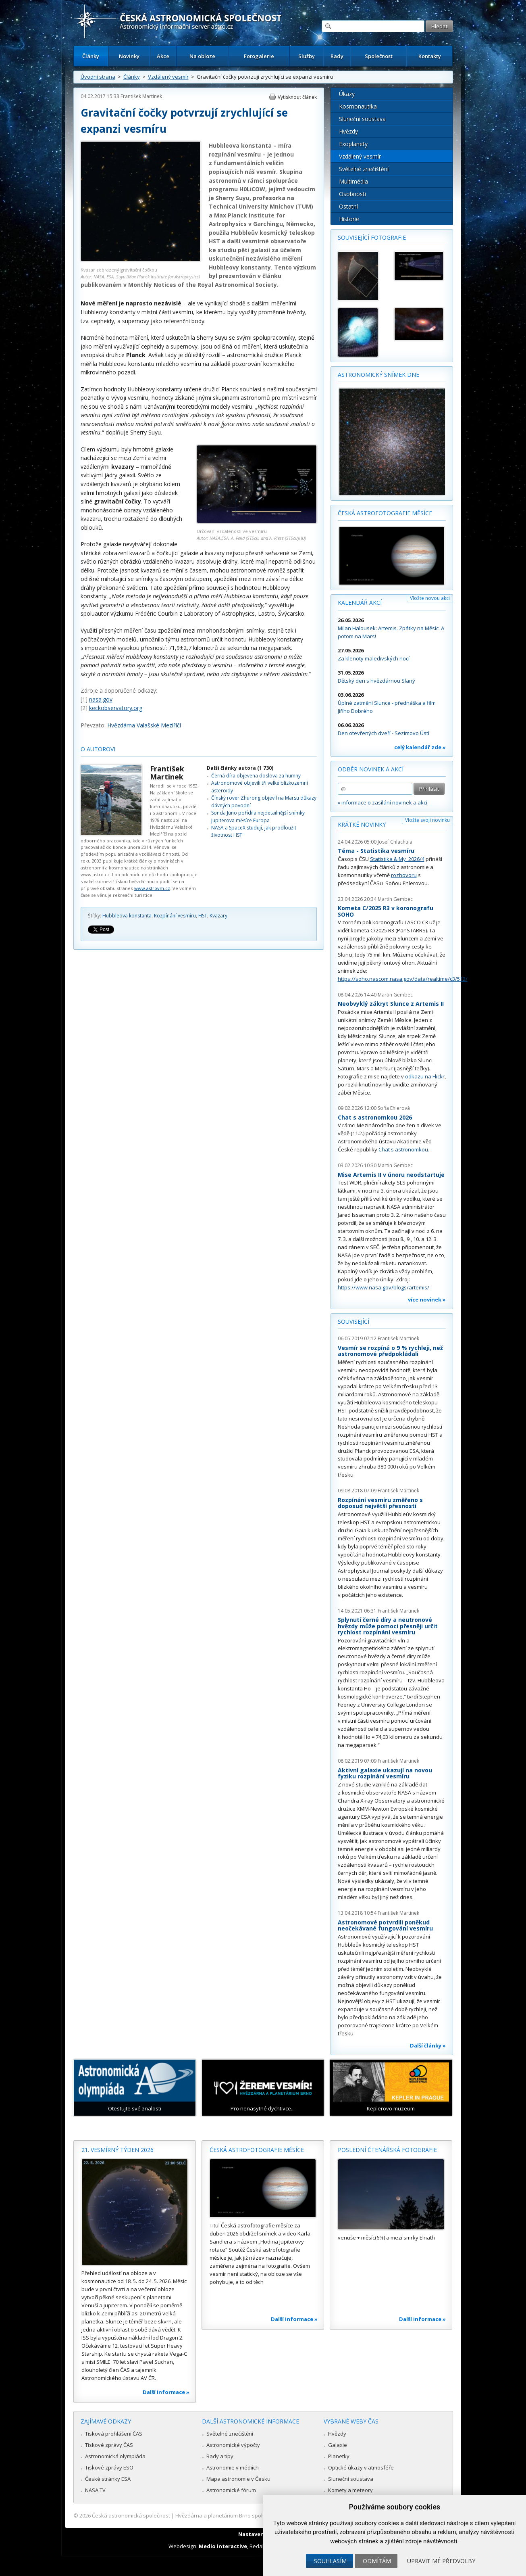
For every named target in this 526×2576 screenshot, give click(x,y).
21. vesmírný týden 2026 (117, 2150)
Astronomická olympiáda (115, 2456)
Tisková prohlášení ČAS (113, 2433)
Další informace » (166, 2392)
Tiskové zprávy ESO (109, 2467)
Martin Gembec (395, 899)
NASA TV (95, 2490)
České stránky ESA (108, 2478)
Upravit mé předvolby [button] (441, 2561)
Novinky (129, 56)
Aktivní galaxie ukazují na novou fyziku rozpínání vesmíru (385, 1773)
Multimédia (353, 181)
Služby (306, 56)
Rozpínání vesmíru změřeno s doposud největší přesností (380, 1503)
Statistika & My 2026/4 (397, 859)
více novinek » (427, 1299)
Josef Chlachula (395, 841)
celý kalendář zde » (420, 747)
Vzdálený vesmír (168, 76)
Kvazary (218, 915)
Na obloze (202, 56)
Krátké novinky (362, 824)
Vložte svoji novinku (427, 820)
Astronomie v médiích (232, 2467)
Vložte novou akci (430, 598)
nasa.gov (100, 699)
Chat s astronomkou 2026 (375, 1117)
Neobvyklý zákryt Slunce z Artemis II (391, 1003)
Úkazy (347, 94)
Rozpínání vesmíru (175, 915)
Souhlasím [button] (330, 2561)
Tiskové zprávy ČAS (109, 2445)
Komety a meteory (350, 2490)
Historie (349, 219)
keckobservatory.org (115, 708)
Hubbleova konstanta (127, 915)
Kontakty (429, 56)
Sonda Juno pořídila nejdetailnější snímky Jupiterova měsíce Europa (258, 816)
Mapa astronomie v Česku (238, 2478)
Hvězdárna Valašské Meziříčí (144, 725)
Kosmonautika (358, 106)
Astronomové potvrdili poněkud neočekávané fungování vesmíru (385, 1925)
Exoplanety (353, 144)
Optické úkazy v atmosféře (361, 2467)
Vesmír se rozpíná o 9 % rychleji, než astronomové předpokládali (390, 1351)
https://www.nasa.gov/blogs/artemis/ (383, 1287)
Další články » (428, 2045)
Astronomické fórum (231, 2490)
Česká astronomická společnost (131, 2515)
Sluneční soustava (362, 119)
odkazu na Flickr (425, 1076)
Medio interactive (223, 2546)
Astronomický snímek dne (378, 374)
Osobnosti (352, 194)
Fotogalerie (259, 56)
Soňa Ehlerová (394, 1108)
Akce (163, 56)
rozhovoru (404, 875)
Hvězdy (348, 131)
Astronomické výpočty (233, 2445)
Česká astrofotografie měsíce (385, 513)
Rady (337, 56)
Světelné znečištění (364, 169)
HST (202, 915)
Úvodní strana (98, 76)
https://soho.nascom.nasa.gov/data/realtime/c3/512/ (403, 978)
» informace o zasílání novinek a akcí (382, 802)
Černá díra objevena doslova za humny (256, 775)
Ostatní (348, 206)
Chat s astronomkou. (403, 1149)
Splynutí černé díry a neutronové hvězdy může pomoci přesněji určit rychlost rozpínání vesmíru (388, 1626)
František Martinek (141, 96)
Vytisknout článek (297, 97)
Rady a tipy (219, 2456)
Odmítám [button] (377, 2561)
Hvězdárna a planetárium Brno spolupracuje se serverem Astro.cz (256, 2515)
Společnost (379, 56)
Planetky (338, 2456)
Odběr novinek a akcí (370, 769)
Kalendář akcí (360, 602)
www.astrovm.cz (152, 888)
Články (90, 56)
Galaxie (337, 2445)
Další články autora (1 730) (240, 768)
